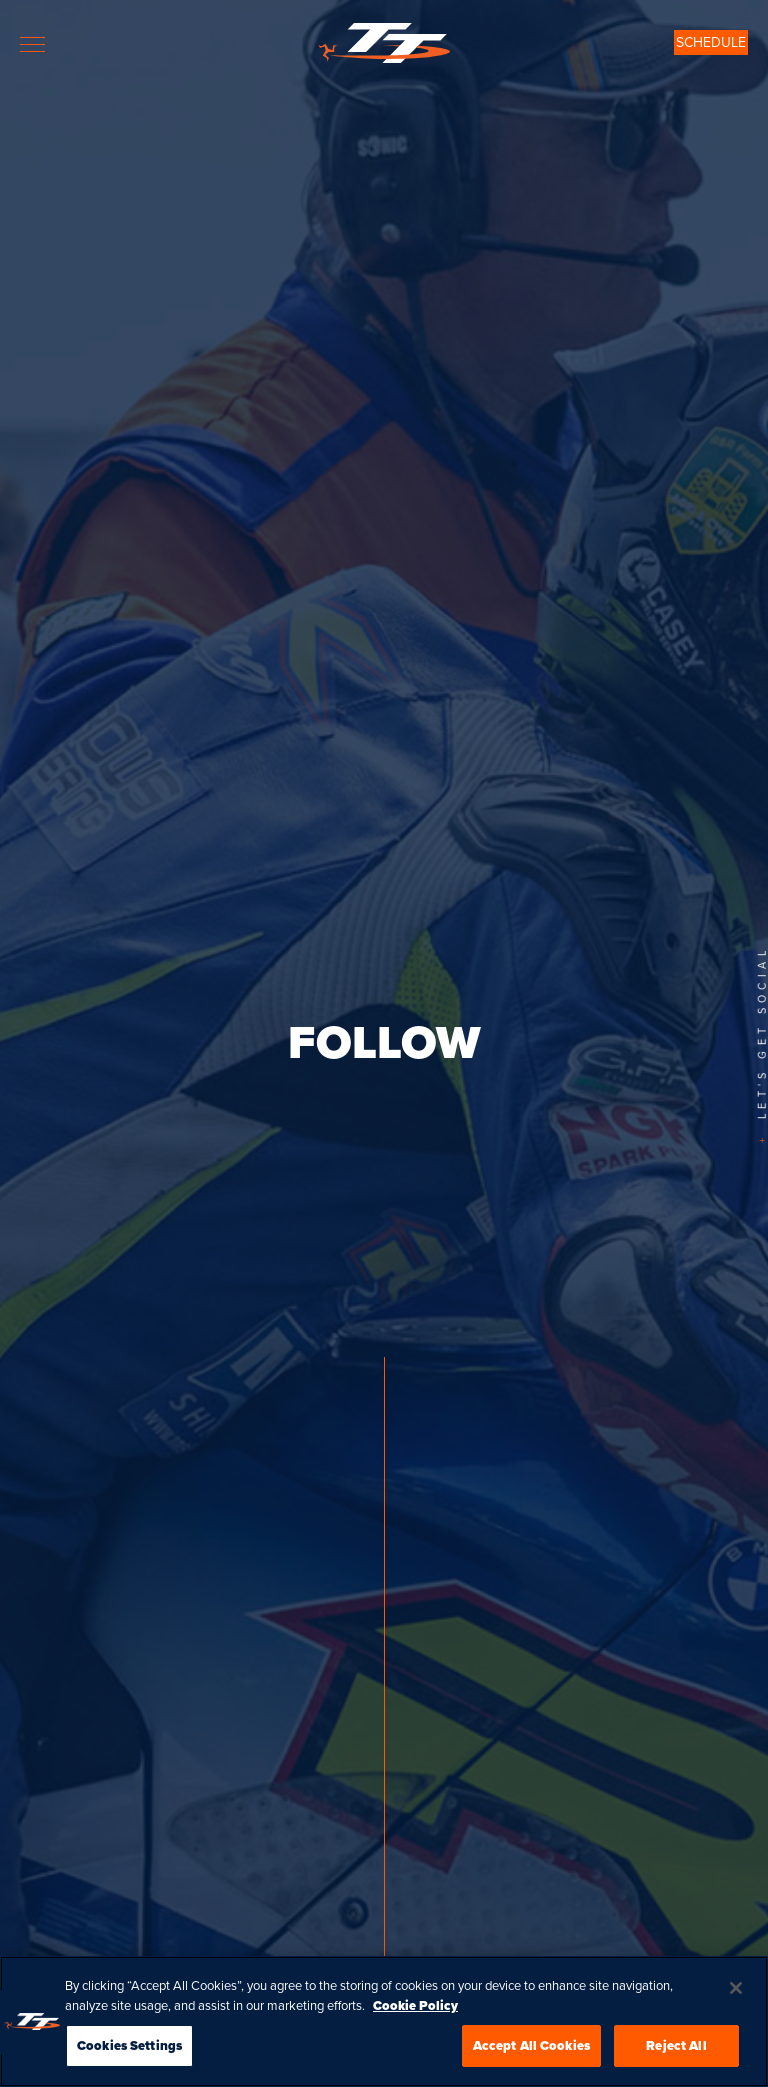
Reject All (676, 2064)
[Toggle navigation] (32, 44)
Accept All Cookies (531, 2064)
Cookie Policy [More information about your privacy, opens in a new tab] (415, 2023)
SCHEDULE (711, 42)
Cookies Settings (129, 2064)
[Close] (736, 2007)
